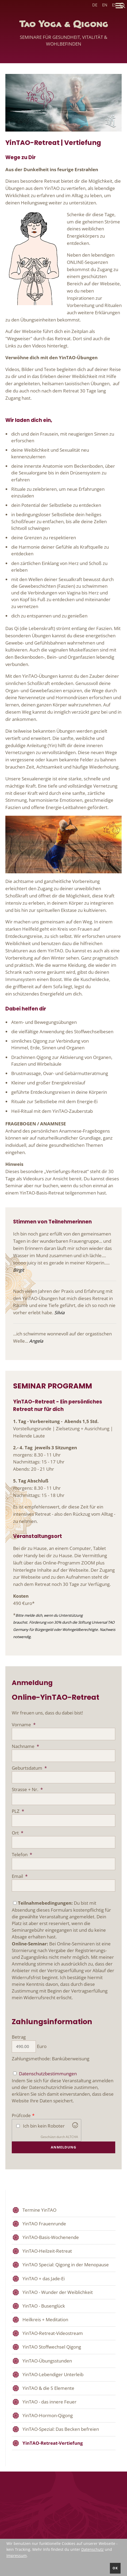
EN (104, 5)
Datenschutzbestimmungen (48, 2073)
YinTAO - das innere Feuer (49, 2402)
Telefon (22, 1854)
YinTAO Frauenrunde (44, 2224)
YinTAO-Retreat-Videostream (52, 2333)
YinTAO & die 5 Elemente (48, 2388)
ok (115, 2568)
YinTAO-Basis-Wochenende (50, 2237)
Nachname (25, 1746)
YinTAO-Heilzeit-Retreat (47, 2251)
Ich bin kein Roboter (44, 2126)
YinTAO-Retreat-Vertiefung (52, 2443)
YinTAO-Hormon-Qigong (47, 2415)
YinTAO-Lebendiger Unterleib (52, 2374)
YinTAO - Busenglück (43, 2306)
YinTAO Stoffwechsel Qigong (51, 2347)
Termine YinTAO (39, 2210)
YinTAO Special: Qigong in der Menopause (65, 2265)
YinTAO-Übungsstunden (47, 2361)
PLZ (18, 1811)
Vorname (24, 1724)
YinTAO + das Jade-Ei (43, 2278)
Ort (17, 1833)
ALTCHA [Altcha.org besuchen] (72, 2137)
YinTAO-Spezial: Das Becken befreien (60, 2429)
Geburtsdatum (29, 1768)
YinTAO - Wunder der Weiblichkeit (57, 2292)
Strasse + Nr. (27, 1789)
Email (20, 1876)
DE (94, 5)
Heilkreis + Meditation (45, 2319)
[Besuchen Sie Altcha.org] (75, 2126)
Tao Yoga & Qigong (63, 35)
